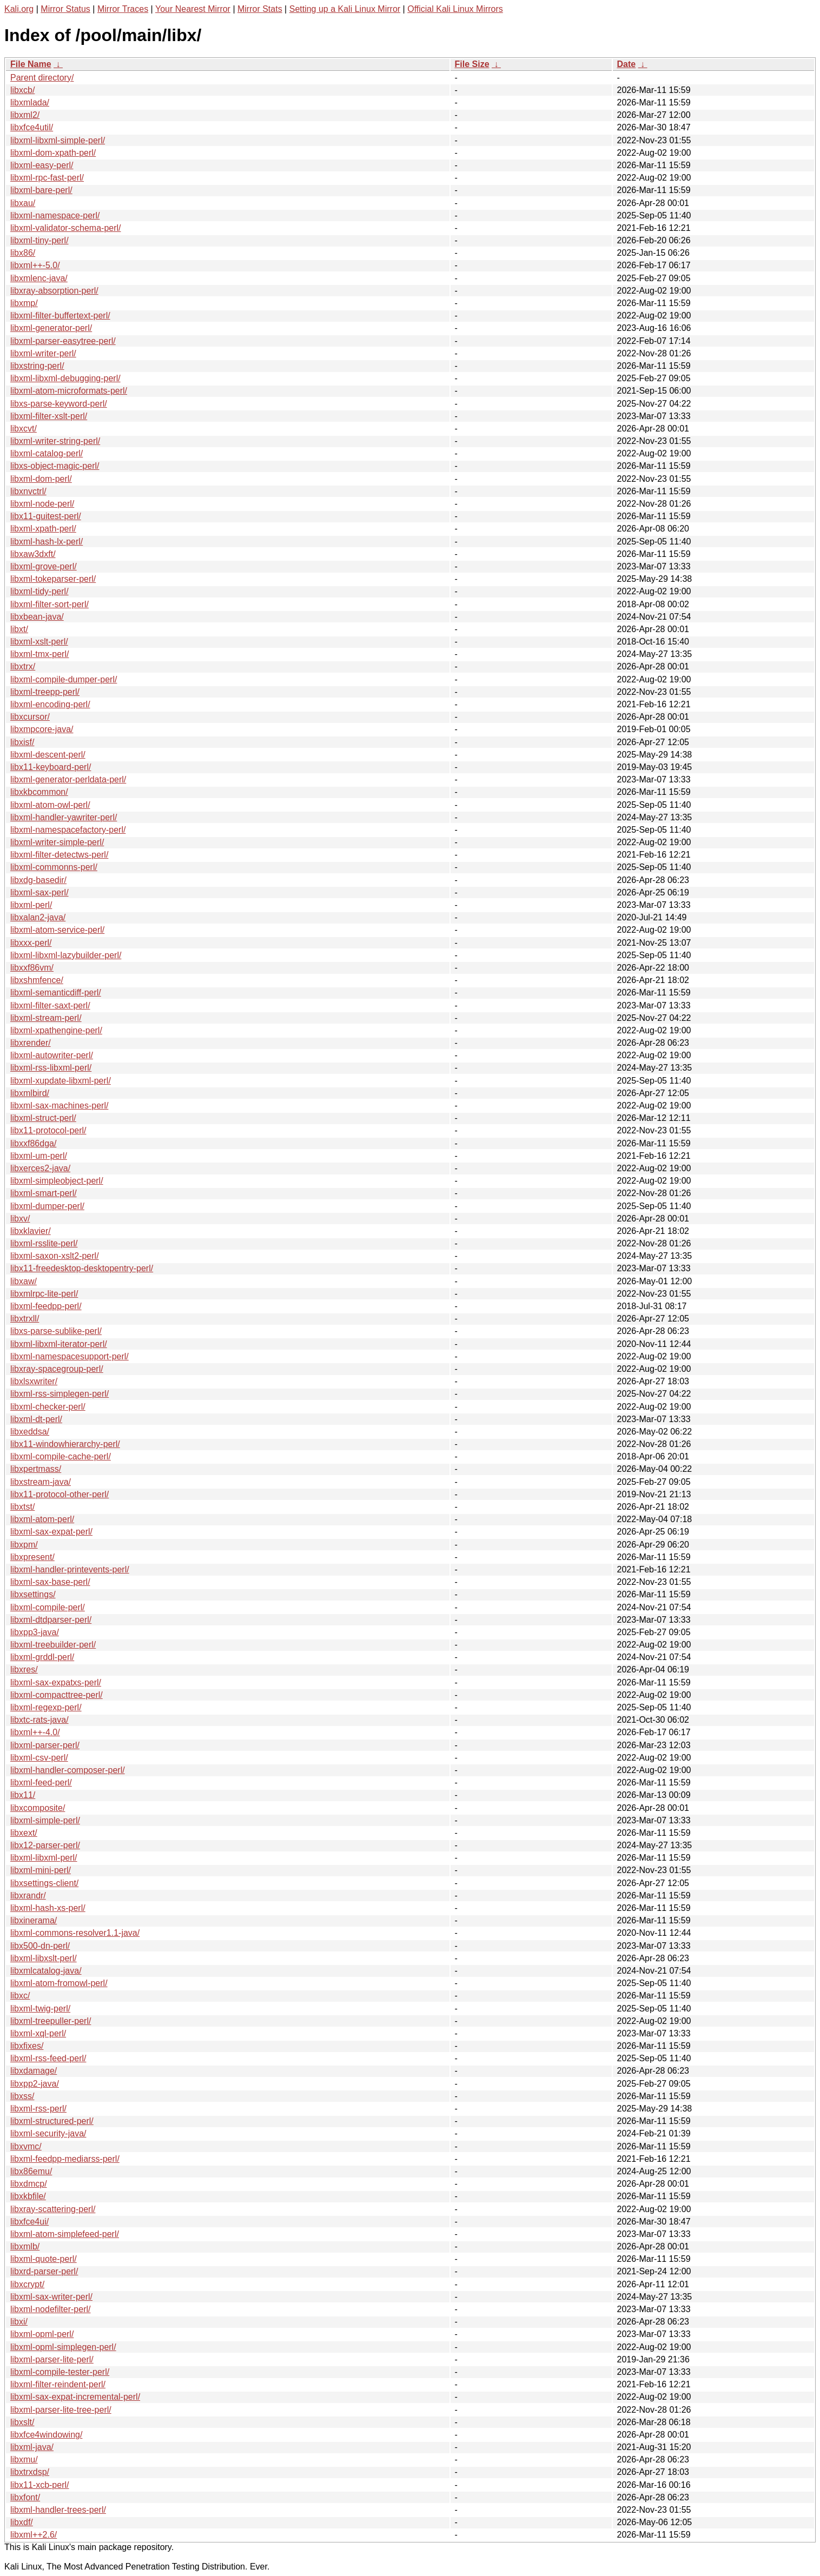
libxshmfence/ (36, 980)
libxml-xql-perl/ (38, 2033)
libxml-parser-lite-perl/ (52, 2359)
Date (626, 64)
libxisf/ (22, 742)
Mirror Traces (122, 9)
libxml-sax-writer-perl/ (51, 2296)
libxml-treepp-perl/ (45, 691)
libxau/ (22, 203)
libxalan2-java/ (37, 917)
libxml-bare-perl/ (41, 190)
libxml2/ (24, 114)
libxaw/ (23, 1281)
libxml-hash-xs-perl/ (47, 1908)
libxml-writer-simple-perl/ (57, 842)
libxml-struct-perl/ (43, 1118)
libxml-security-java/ (48, 2133)
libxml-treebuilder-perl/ (53, 1644)
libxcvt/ (23, 428)
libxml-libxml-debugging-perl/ (65, 378)
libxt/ (19, 629)
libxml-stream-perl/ (46, 1018)
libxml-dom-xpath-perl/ (53, 152)
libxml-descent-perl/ (47, 754)
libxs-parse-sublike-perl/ (56, 1331)
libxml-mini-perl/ (40, 1870)
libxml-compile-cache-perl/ (60, 1456)
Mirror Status (65, 9)
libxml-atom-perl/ (42, 1519)
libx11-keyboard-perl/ (50, 767)
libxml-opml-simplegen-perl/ (63, 2347)
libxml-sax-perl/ (39, 892)
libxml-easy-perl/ (41, 165)
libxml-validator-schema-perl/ (65, 228)
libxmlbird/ (29, 1093)
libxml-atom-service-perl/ (57, 929)
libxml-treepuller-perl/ (50, 2021)
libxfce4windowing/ (46, 2434)
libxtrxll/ (24, 1318)
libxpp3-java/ (34, 1632)
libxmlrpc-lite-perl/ (44, 1293)
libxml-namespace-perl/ (55, 215)
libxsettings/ (33, 1594)
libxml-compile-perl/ (47, 1607)
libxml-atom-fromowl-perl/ (59, 1983)
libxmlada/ (29, 102)
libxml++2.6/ (33, 2534)
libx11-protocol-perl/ (48, 1130)
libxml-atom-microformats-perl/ (68, 390)
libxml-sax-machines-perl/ (59, 1105)
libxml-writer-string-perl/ (55, 441)
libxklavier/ (30, 1231)
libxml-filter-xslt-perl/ (48, 416)
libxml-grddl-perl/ (42, 1657)
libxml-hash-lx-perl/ (46, 541)
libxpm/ (24, 1544)
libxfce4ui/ (29, 2221)
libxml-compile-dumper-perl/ (63, 679)
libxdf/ (21, 2522)
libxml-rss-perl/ (38, 2108)
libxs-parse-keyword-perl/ (58, 403)
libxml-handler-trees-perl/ (58, 2509)
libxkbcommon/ (39, 791)
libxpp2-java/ (34, 2083)
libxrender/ (30, 1042)
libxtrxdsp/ (29, 2472)
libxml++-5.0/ (35, 265)
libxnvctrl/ (28, 491)
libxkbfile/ (28, 2196)
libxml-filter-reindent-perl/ (57, 2384)
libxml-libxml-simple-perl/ (57, 140)
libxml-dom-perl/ (41, 478)
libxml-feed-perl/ (41, 1782)
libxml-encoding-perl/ (50, 704)
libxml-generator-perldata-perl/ (68, 779)
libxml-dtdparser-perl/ (50, 1619)
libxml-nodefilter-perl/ (50, 2309)
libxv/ (20, 1218)
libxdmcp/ (28, 2183)
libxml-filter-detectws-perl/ (59, 854)
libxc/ (20, 1995)
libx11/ (22, 1795)
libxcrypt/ (27, 2284)
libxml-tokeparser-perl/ (53, 578)
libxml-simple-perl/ (45, 1820)
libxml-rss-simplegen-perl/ (59, 1393)
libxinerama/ (33, 1920)
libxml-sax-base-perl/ (50, 1581)
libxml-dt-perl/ (36, 1419)
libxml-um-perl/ (38, 1155)
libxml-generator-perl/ (51, 328)
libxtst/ (22, 1506)
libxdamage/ (33, 2070)
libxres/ (24, 1669)
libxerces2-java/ (40, 1168)
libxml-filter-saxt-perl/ (50, 1005)
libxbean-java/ (37, 616)
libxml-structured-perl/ (52, 2121)
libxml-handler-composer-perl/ (67, 1770)
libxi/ (19, 2321)
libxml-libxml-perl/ (43, 1857)
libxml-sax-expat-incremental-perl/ (75, 2396)
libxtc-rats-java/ (39, 1719)
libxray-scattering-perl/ (52, 2209)
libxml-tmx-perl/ (39, 654)
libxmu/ (24, 2459)
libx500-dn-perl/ (40, 1945)
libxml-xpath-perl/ (43, 528)
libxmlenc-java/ (39, 278)
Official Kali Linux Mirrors (455, 9)
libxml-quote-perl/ (43, 2258)
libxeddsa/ (29, 1431)
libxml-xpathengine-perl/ (56, 1030)
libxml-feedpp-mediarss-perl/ (65, 2158)
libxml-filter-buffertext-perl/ (60, 315)
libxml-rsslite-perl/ (43, 1243)
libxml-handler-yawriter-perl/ (63, 817)
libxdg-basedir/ (38, 880)
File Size (472, 64)
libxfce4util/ (31, 127)
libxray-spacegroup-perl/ (56, 1368)
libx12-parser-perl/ (45, 1845)
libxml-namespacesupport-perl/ (69, 1356)
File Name (30, 64)
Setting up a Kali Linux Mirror (344, 9)
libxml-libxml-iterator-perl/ (58, 1344)
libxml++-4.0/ (35, 1732)
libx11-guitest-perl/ (45, 516)
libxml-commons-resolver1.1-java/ (75, 1932)
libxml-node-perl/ (42, 503)
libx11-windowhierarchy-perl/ (65, 1444)
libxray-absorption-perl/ (54, 290)
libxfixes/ (26, 2045)
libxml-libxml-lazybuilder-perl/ (65, 955)
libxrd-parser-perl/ (44, 2271)
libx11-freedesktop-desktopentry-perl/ (81, 1268)
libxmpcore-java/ (41, 729)
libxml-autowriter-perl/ (51, 1055)
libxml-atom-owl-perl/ (50, 804)
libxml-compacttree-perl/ (56, 1694)
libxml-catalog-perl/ (46, 453)
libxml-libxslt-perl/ (43, 1958)
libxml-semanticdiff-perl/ (55, 992)
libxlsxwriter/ (33, 1381)
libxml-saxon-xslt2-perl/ (54, 1255)
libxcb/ (22, 90)
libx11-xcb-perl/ (39, 2484)
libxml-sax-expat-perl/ (51, 1531)
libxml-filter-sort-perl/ (49, 604)
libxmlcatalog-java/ (46, 1970)
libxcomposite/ (37, 1808)
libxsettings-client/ (44, 1883)
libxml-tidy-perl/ (39, 591)
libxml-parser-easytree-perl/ (63, 341)
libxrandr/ (28, 1895)
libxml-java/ (32, 2447)
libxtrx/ (22, 666)
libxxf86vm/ (32, 967)
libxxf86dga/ (33, 1143)
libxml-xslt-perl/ (39, 641)
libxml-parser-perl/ (45, 1745)
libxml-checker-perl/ (47, 1406)
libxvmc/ (26, 2146)
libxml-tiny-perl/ (39, 240)
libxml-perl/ (31, 904)
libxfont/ (25, 2497)
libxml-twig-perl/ (40, 2008)
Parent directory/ (42, 77)
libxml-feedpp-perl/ (46, 1306)
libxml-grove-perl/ (43, 566)
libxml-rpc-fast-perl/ (47, 177)
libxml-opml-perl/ (42, 2334)
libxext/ (23, 1832)
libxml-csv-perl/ (39, 1757)
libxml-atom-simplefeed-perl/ (64, 2234)
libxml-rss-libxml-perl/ (50, 1067)
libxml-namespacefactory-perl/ (67, 829)
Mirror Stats (259, 9)
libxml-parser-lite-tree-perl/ (60, 2409)
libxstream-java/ (40, 1481)
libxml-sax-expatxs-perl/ (55, 1682)
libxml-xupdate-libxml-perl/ (60, 1080)
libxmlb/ (24, 2246)
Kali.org (19, 9)
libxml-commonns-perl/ (53, 867)
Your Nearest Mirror (192, 9)
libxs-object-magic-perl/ (55, 465)
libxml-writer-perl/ (43, 353)
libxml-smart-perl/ (43, 1193)
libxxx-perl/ (30, 942)
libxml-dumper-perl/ (47, 1206)
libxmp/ (24, 303)
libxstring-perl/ (37, 365)
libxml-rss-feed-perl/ (48, 2058)
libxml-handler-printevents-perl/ (69, 1569)
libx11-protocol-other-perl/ (59, 1494)
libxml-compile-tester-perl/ (59, 2371)
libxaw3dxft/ (33, 554)
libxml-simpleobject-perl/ (56, 1180)
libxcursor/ (30, 716)
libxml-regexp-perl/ (46, 1707)
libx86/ (22, 252)
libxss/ (22, 2096)
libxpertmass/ (35, 1468)
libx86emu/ (31, 2171)
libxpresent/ (32, 1557)
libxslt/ (22, 2422)
